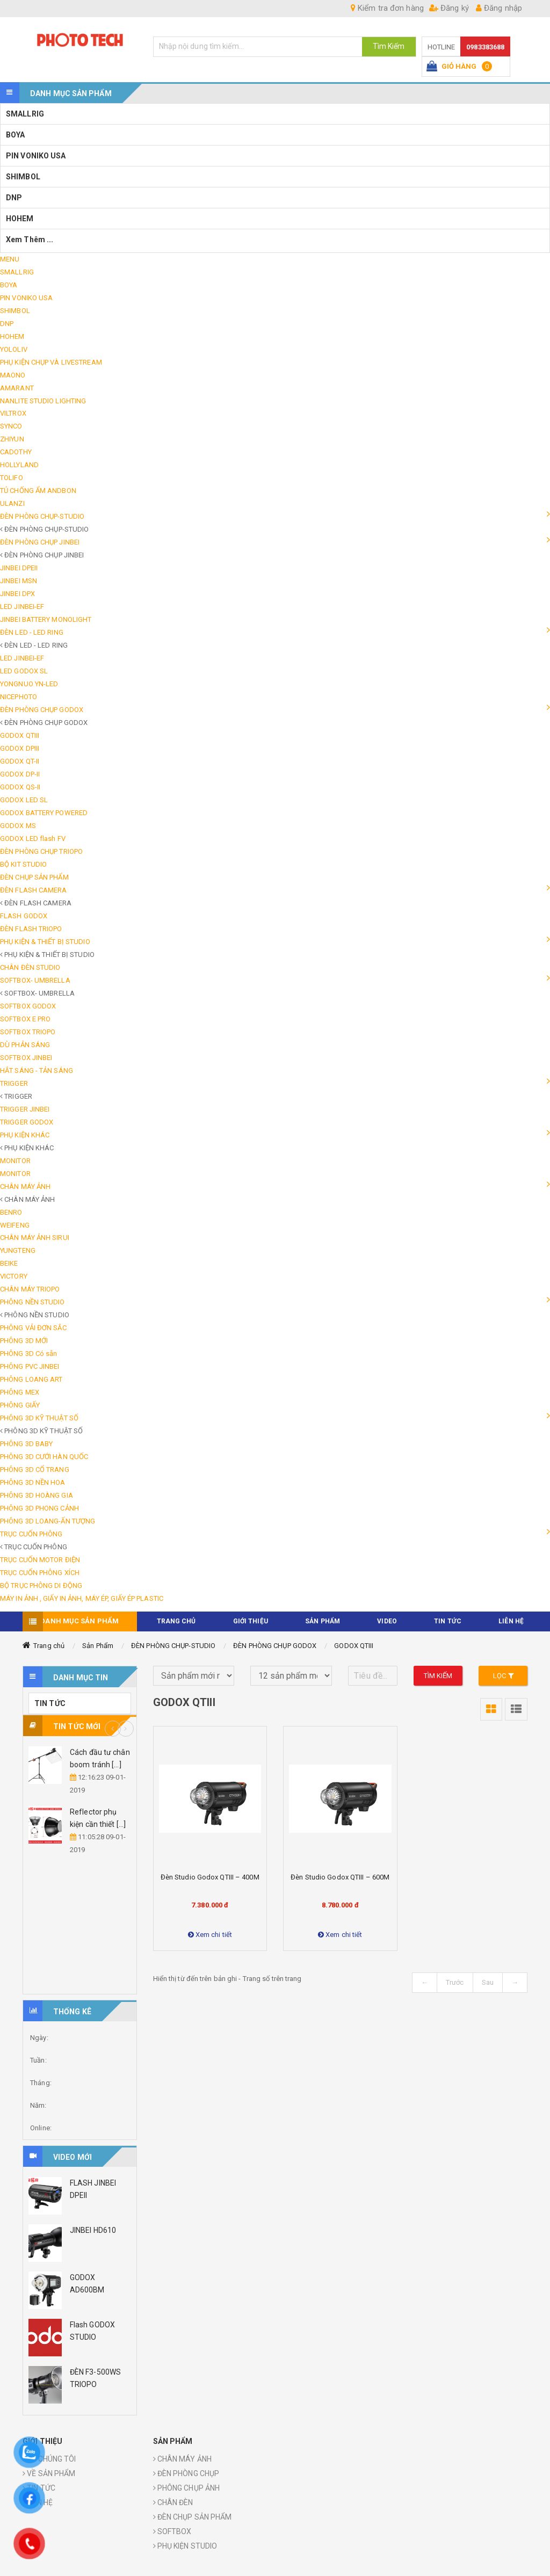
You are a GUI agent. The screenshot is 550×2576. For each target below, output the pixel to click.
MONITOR (15, 1161)
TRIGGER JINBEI (24, 1109)
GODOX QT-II (19, 761)
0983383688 (485, 47)
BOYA (15, 134)
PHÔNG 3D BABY (26, 1444)
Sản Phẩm (97, 1646)
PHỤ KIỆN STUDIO (185, 2546)
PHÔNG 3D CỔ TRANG (34, 1469)
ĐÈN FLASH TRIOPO (31, 929)
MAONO (13, 375)
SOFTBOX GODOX (28, 1006)
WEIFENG (15, 1225)
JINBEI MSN (18, 581)
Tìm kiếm (438, 1676)
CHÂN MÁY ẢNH (25, 1186)
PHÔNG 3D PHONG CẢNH (39, 1508)
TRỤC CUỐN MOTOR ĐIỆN (40, 1560)
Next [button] (126, 1729)
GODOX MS (18, 826)
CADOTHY (16, 452)
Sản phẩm (322, 1621)
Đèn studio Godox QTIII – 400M (210, 1877)
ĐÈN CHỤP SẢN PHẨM (34, 877)
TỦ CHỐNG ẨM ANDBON (38, 491)
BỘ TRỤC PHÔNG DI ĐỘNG (41, 1585)
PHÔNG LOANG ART (31, 1379)
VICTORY (13, 1276)
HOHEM (20, 218)
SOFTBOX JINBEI (26, 1058)
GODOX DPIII (19, 748)
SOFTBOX (172, 2531)
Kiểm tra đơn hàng (387, 8)
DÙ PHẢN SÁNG (25, 1045)
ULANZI (12, 503)
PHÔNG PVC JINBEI (30, 1366)
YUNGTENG (17, 1250)
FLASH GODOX (23, 916)
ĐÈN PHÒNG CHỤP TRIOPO (41, 851)
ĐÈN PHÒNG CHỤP (186, 2473)
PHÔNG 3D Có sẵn (28, 1353)
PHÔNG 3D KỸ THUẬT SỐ (39, 1418)
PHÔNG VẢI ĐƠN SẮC (33, 1328)
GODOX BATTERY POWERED (44, 813)
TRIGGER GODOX (26, 1122)
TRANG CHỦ (176, 1621)
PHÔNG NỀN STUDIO (32, 1302)
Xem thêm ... (30, 239)
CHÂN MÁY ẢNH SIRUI (34, 1237)
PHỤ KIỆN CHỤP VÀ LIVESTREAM (51, 362)
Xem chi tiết (210, 1935)
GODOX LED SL (24, 800)
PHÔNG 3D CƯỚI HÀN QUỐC (44, 1457)
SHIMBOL (23, 176)
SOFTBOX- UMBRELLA (35, 980)
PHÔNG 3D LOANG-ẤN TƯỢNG (47, 1521)
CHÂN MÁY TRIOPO (30, 1289)
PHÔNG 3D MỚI (24, 1341)
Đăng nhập (499, 8)
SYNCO (11, 426)
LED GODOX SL (24, 671)
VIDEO (387, 1621)
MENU (9, 259)
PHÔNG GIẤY (20, 1405)
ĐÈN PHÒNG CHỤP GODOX (41, 710)
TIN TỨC (447, 1621)
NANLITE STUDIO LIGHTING (43, 401)
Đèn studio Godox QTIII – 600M (340, 1877)
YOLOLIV (13, 349)
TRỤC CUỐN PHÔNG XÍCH (39, 1573)
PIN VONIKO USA (36, 155)
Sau (488, 1982)
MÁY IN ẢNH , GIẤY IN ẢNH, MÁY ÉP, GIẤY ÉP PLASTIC (81, 1598)
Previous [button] (113, 1729)
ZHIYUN (12, 439)
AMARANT (17, 388)
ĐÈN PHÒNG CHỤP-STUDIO (42, 516)
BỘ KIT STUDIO (23, 864)
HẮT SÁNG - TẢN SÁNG (36, 1070)
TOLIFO (11, 478)
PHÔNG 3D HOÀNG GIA (36, 1495)
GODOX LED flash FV (33, 839)
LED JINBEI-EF (22, 607)
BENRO (11, 1212)
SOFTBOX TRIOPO (27, 1032)
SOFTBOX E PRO (25, 1019)
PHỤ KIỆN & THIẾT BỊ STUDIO (45, 942)
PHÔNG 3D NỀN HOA (33, 1482)
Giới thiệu (250, 1621)
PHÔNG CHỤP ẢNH (186, 2488)
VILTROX (13, 413)
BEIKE (9, 1263)
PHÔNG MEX (19, 1392)
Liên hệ (511, 1621)
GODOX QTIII (19, 735)
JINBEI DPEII (19, 568)
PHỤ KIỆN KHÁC (24, 1135)
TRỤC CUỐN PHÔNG (31, 1534)
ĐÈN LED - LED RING (31, 632)
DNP (14, 197)
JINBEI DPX (17, 594)
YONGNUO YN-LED (29, 684)
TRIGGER (14, 1083)
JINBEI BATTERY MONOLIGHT (45, 619)
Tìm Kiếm (389, 46)
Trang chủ (48, 1646)
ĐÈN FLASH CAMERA (33, 890)
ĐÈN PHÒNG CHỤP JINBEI (39, 542)
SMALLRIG (25, 114)
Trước (455, 1982)
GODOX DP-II (20, 774)
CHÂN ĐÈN (173, 2502)
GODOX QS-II (20, 787)
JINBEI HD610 (93, 2230)
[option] (79, 1801)
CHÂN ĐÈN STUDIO (30, 967)
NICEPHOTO (18, 697)
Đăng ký (449, 8)
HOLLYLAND (19, 465)
